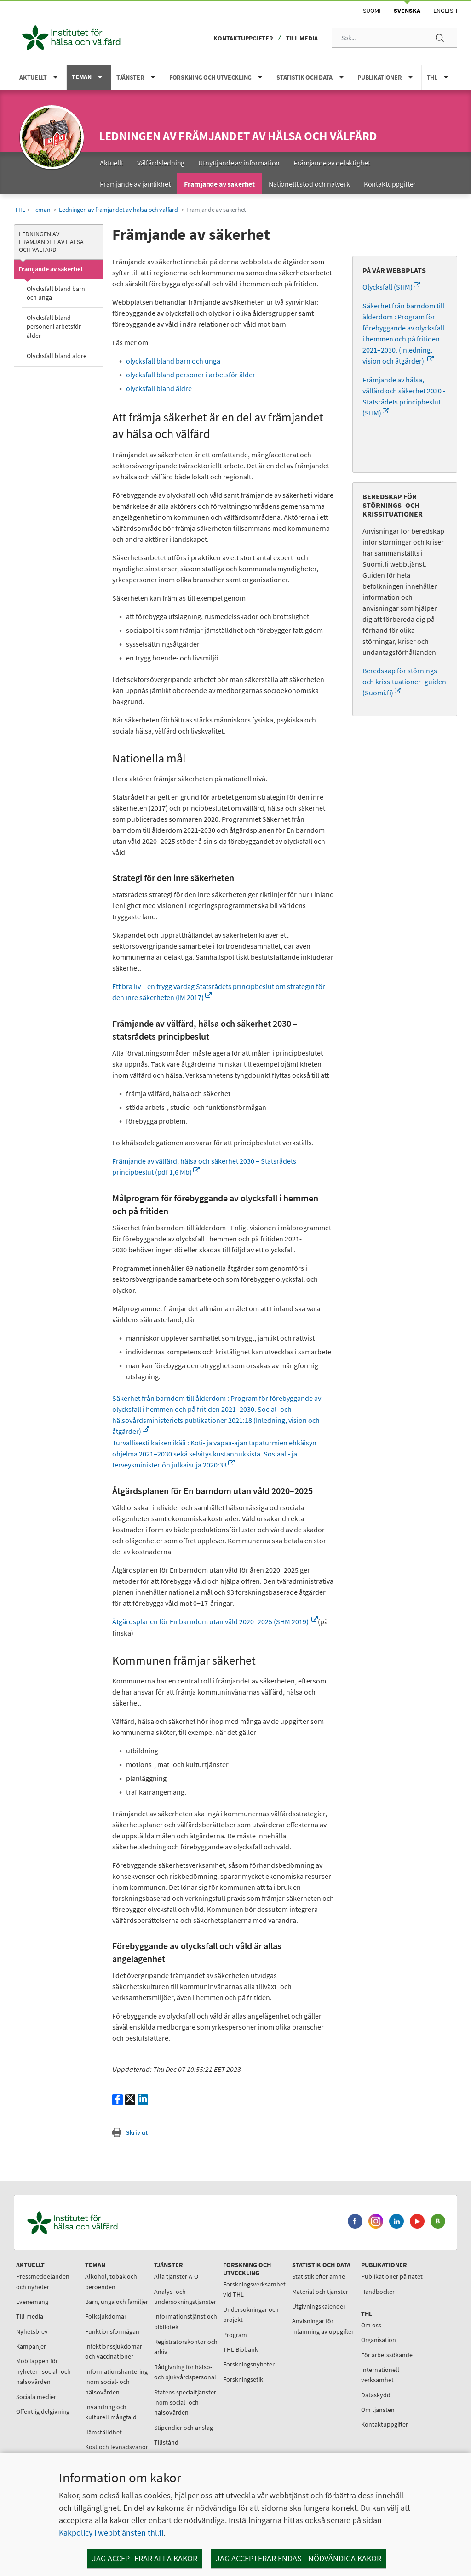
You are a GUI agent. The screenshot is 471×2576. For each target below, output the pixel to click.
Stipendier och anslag (183, 2427)
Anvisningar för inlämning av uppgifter (323, 2326)
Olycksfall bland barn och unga (56, 292)
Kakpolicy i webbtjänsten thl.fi (111, 2532)
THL (20, 210)
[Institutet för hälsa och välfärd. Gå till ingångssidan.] (115, 2223)
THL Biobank (240, 2349)
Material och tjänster (320, 2291)
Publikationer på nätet (392, 2276)
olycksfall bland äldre (159, 388)
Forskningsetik (243, 2379)
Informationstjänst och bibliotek (185, 2321)
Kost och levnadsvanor (116, 2447)
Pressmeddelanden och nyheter (42, 2281)
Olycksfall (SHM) (391, 286)
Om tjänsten (378, 2409)
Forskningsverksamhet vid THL (254, 2289)
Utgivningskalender (318, 2306)
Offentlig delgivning (42, 2411)
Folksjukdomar (105, 2316)
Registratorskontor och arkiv (186, 2346)
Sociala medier (36, 2397)
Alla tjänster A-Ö (176, 2276)
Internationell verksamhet (380, 2375)
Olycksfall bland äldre (56, 356)
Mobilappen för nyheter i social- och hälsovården (43, 2371)
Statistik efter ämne (318, 2276)
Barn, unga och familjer (116, 2301)
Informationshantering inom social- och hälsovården (116, 2381)
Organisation (378, 2340)
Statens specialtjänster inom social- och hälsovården (185, 2402)
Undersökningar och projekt (251, 2314)
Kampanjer (31, 2346)
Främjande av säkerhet (50, 269)
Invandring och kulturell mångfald (111, 2412)
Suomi (372, 10)
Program (235, 2335)
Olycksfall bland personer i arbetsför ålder (54, 326)
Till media (302, 38)
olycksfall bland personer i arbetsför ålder (190, 374)
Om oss (371, 2325)
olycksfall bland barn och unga (173, 360)
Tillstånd (166, 2442)
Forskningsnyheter (249, 2364)
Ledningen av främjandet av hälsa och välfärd (238, 135)
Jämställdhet (103, 2432)
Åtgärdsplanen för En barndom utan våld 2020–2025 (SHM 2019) (215, 1621)
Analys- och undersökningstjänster (185, 2296)
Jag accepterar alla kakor (144, 2558)
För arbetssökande (387, 2355)
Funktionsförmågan (112, 2331)
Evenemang (32, 2301)
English (445, 10)
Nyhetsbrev (32, 2331)
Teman (41, 210)
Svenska (407, 10)
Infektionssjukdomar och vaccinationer (113, 2351)
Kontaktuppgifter (243, 38)
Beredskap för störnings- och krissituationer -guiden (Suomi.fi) (404, 681)
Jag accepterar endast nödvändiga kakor (298, 2558)
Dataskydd (376, 2395)
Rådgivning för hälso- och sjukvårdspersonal (185, 2372)
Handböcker (378, 2291)
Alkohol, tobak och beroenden (111, 2281)
